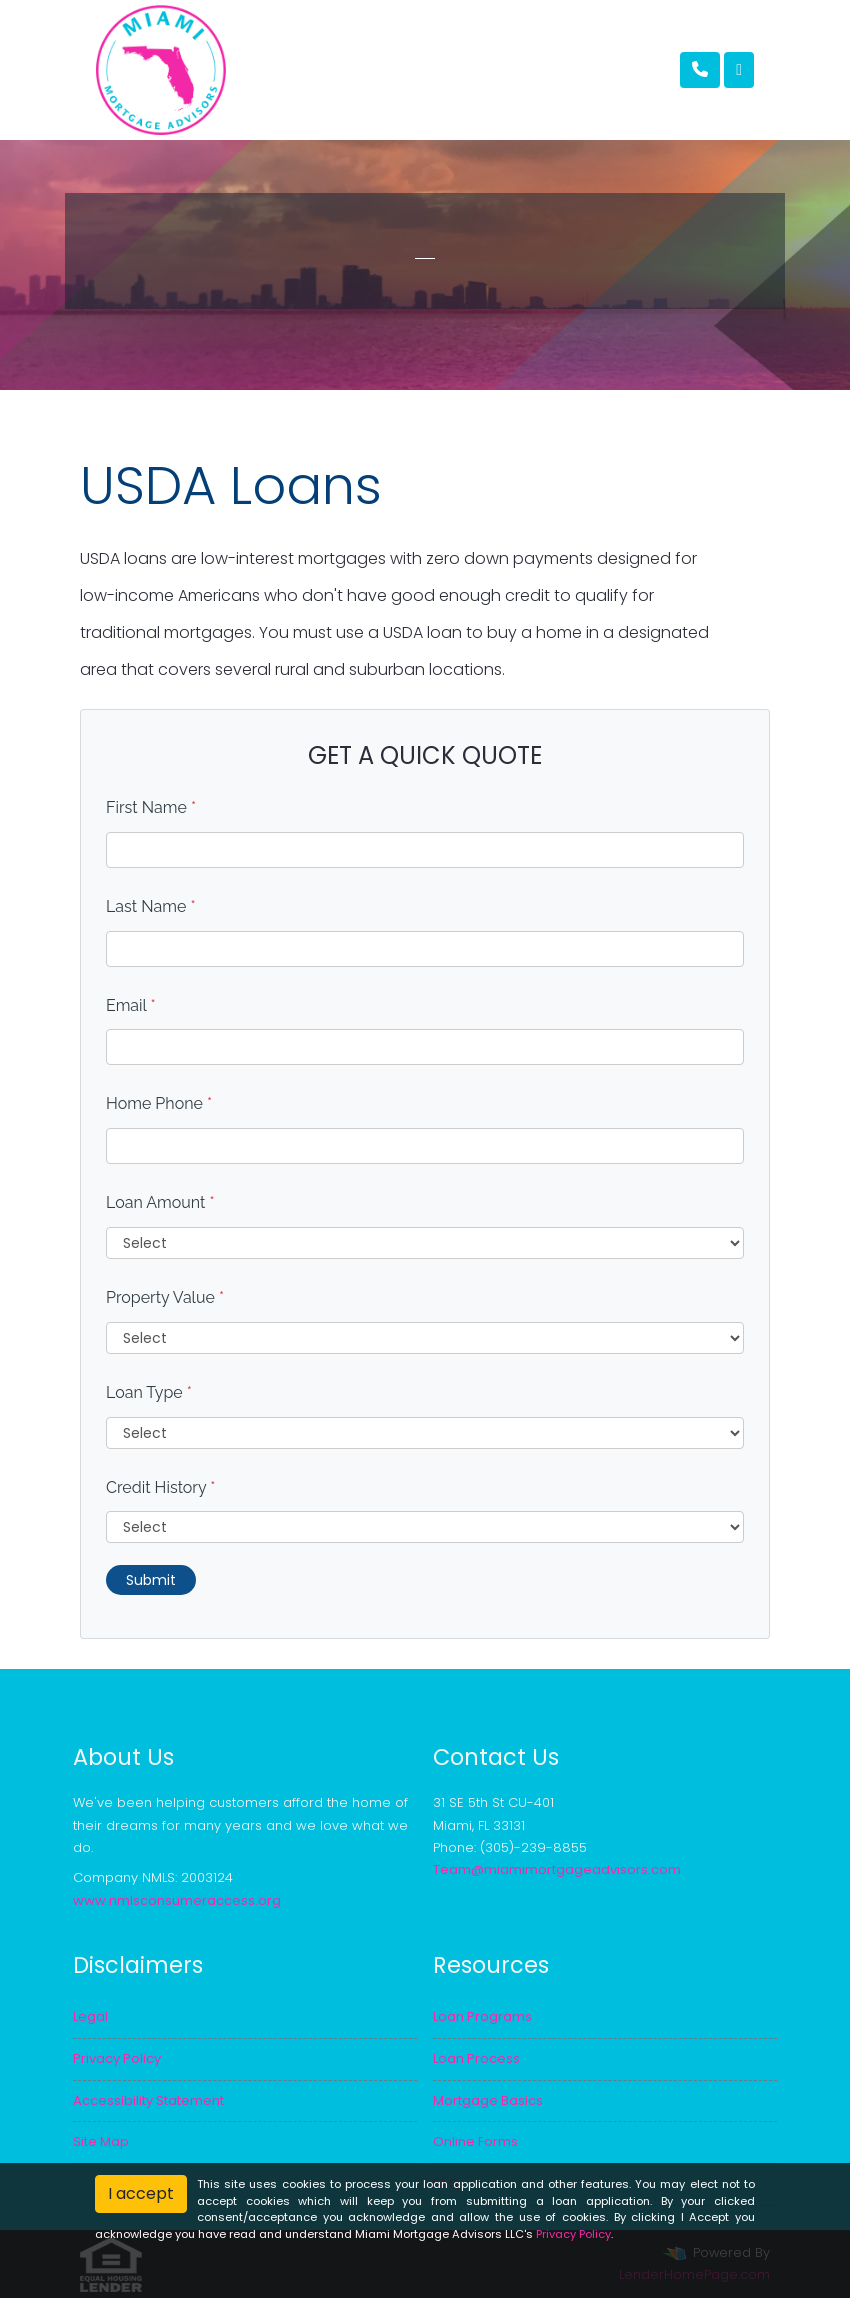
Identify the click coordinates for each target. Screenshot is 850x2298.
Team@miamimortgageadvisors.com (557, 1869)
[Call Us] (700, 70)
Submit (151, 1580)
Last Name (151, 906)
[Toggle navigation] (739, 70)
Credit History (160, 1487)
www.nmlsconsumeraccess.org (177, 1900)
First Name (151, 807)
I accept (141, 2193)
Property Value (165, 1297)
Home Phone (159, 1103)
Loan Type (149, 1392)
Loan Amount (160, 1202)
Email (131, 1005)
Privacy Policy (573, 2234)
